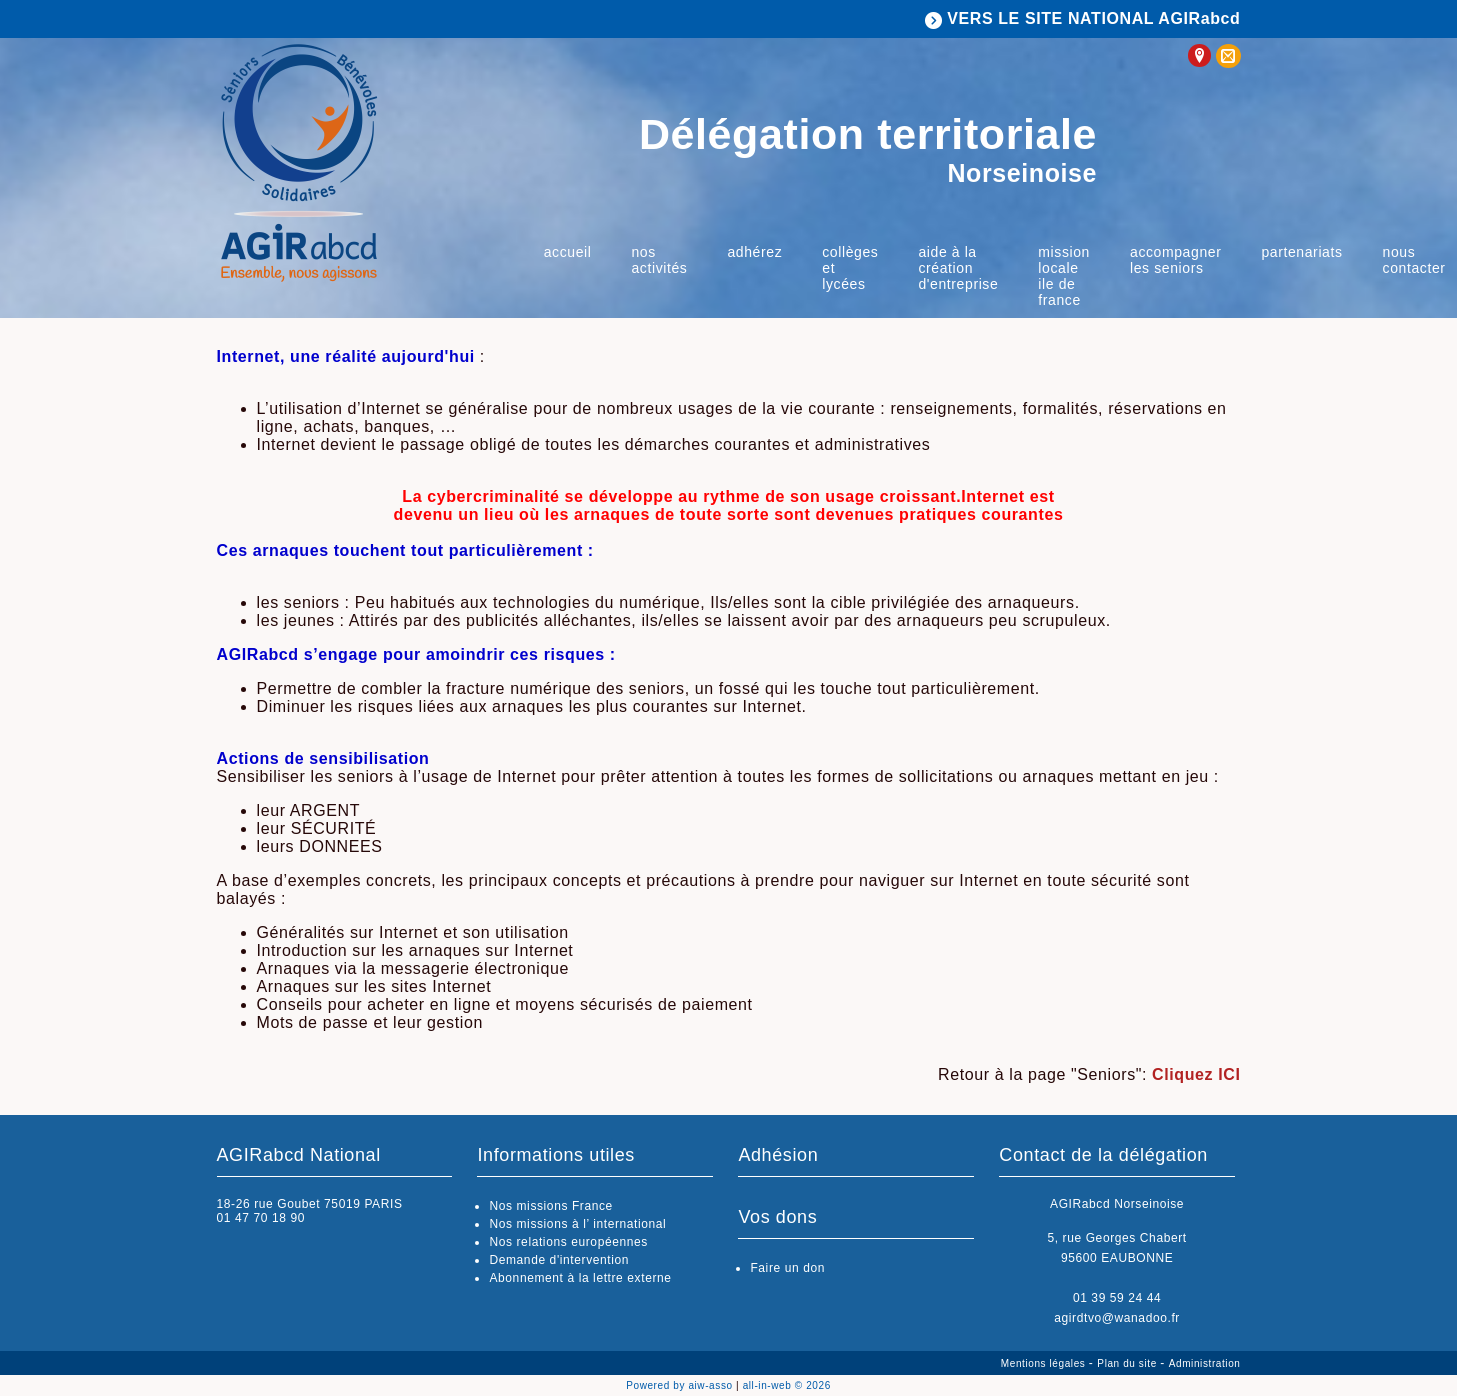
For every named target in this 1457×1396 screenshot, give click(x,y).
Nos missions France (550, 1206)
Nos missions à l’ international (577, 1224)
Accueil (568, 252)
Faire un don (787, 1268)
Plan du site (1128, 1363)
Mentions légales (1045, 1363)
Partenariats (1301, 252)
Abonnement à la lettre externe (580, 1278)
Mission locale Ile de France (1064, 276)
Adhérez (754, 252)
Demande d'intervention (559, 1260)
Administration (1205, 1363)
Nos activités (659, 260)
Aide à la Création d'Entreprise (958, 268)
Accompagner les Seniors (1175, 260)
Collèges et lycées (850, 268)
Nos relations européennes (568, 1242)
